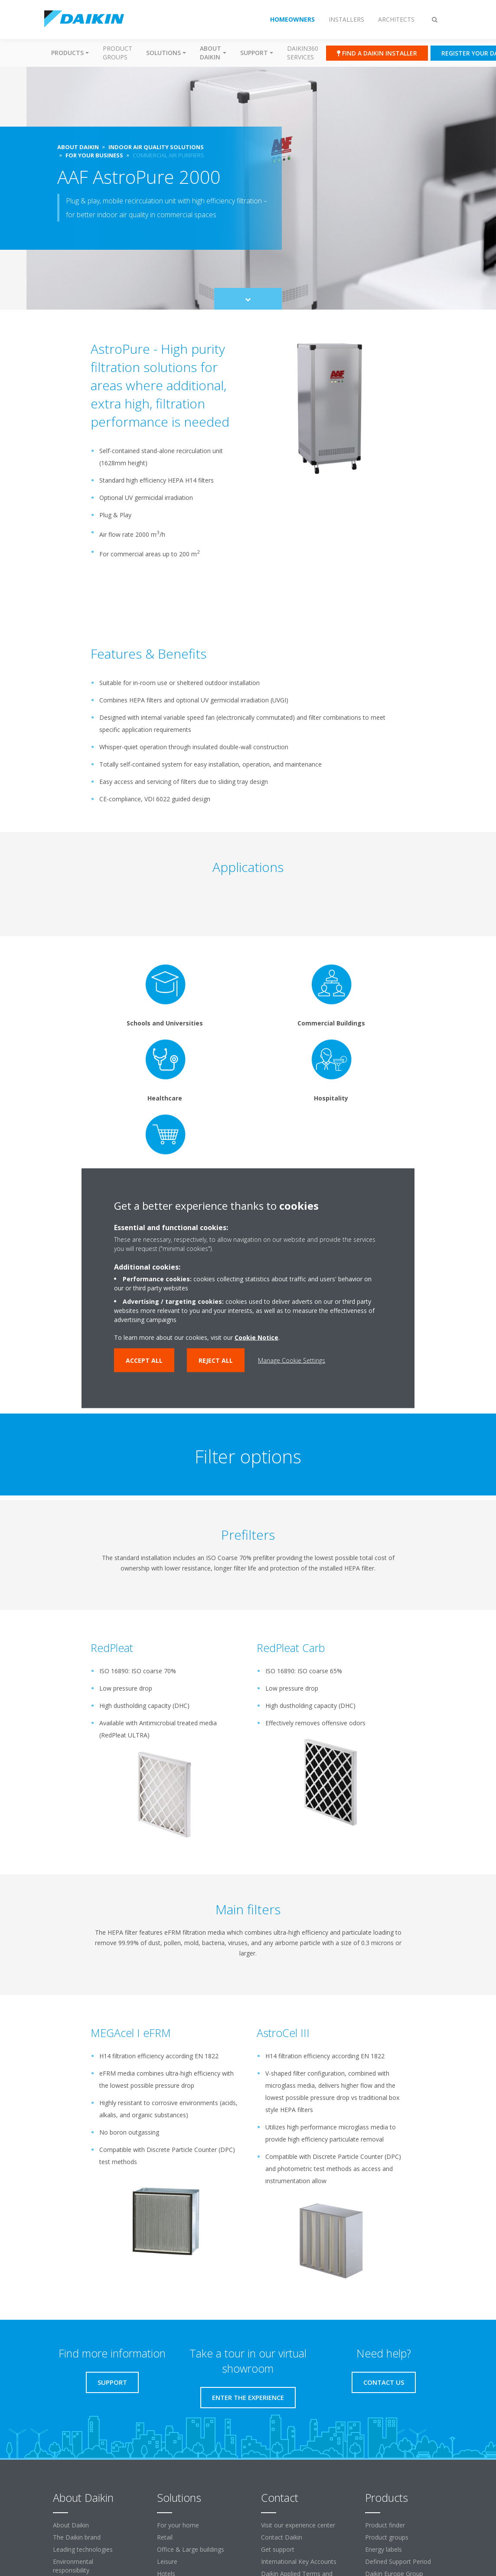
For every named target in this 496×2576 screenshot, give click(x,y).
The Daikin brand (77, 2537)
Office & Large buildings (190, 2549)
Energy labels (383, 2549)
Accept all (144, 1360)
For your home (178, 2525)
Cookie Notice (256, 1337)
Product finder (385, 2525)
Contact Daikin (281, 2537)
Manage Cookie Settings (291, 1360)
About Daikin (71, 2525)
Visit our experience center (298, 2525)
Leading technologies (83, 2549)
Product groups (117, 52)
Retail (165, 2537)
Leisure (167, 2561)
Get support (277, 2549)
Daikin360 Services (302, 52)
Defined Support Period (398, 2561)
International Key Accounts (298, 2561)
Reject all (216, 1360)
